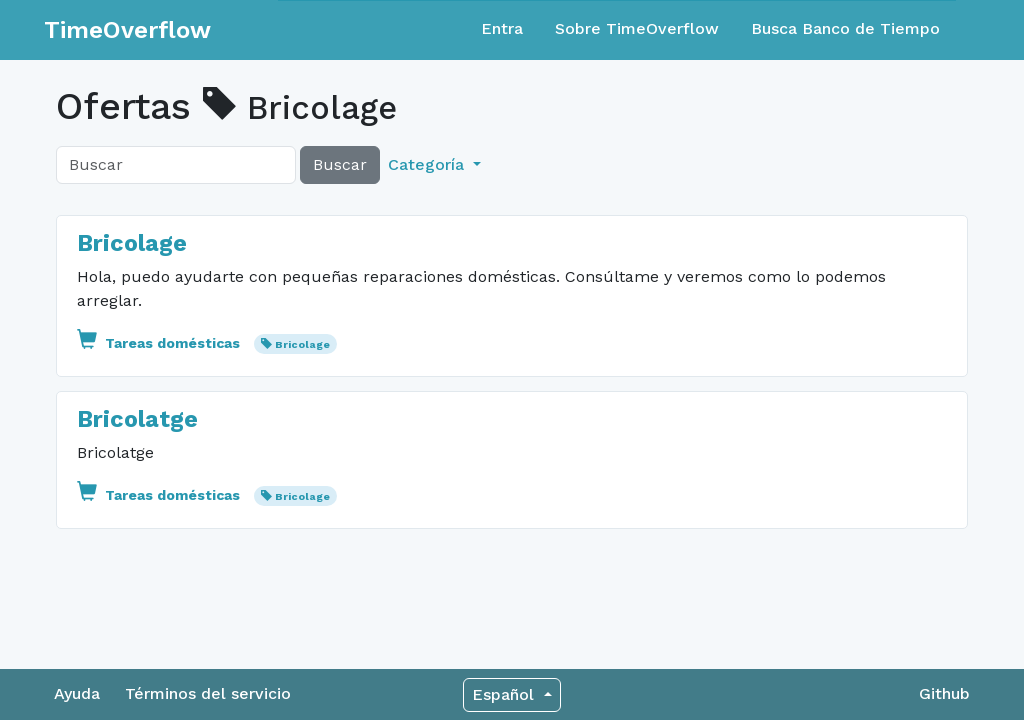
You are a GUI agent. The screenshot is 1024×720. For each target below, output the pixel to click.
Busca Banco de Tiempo (845, 28)
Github (944, 693)
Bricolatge (137, 419)
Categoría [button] (428, 164)
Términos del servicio (208, 693)
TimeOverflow (127, 30)
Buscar (340, 164)
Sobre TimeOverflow (637, 28)
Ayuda (77, 693)
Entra (502, 28)
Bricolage (132, 243)
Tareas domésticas (160, 343)
